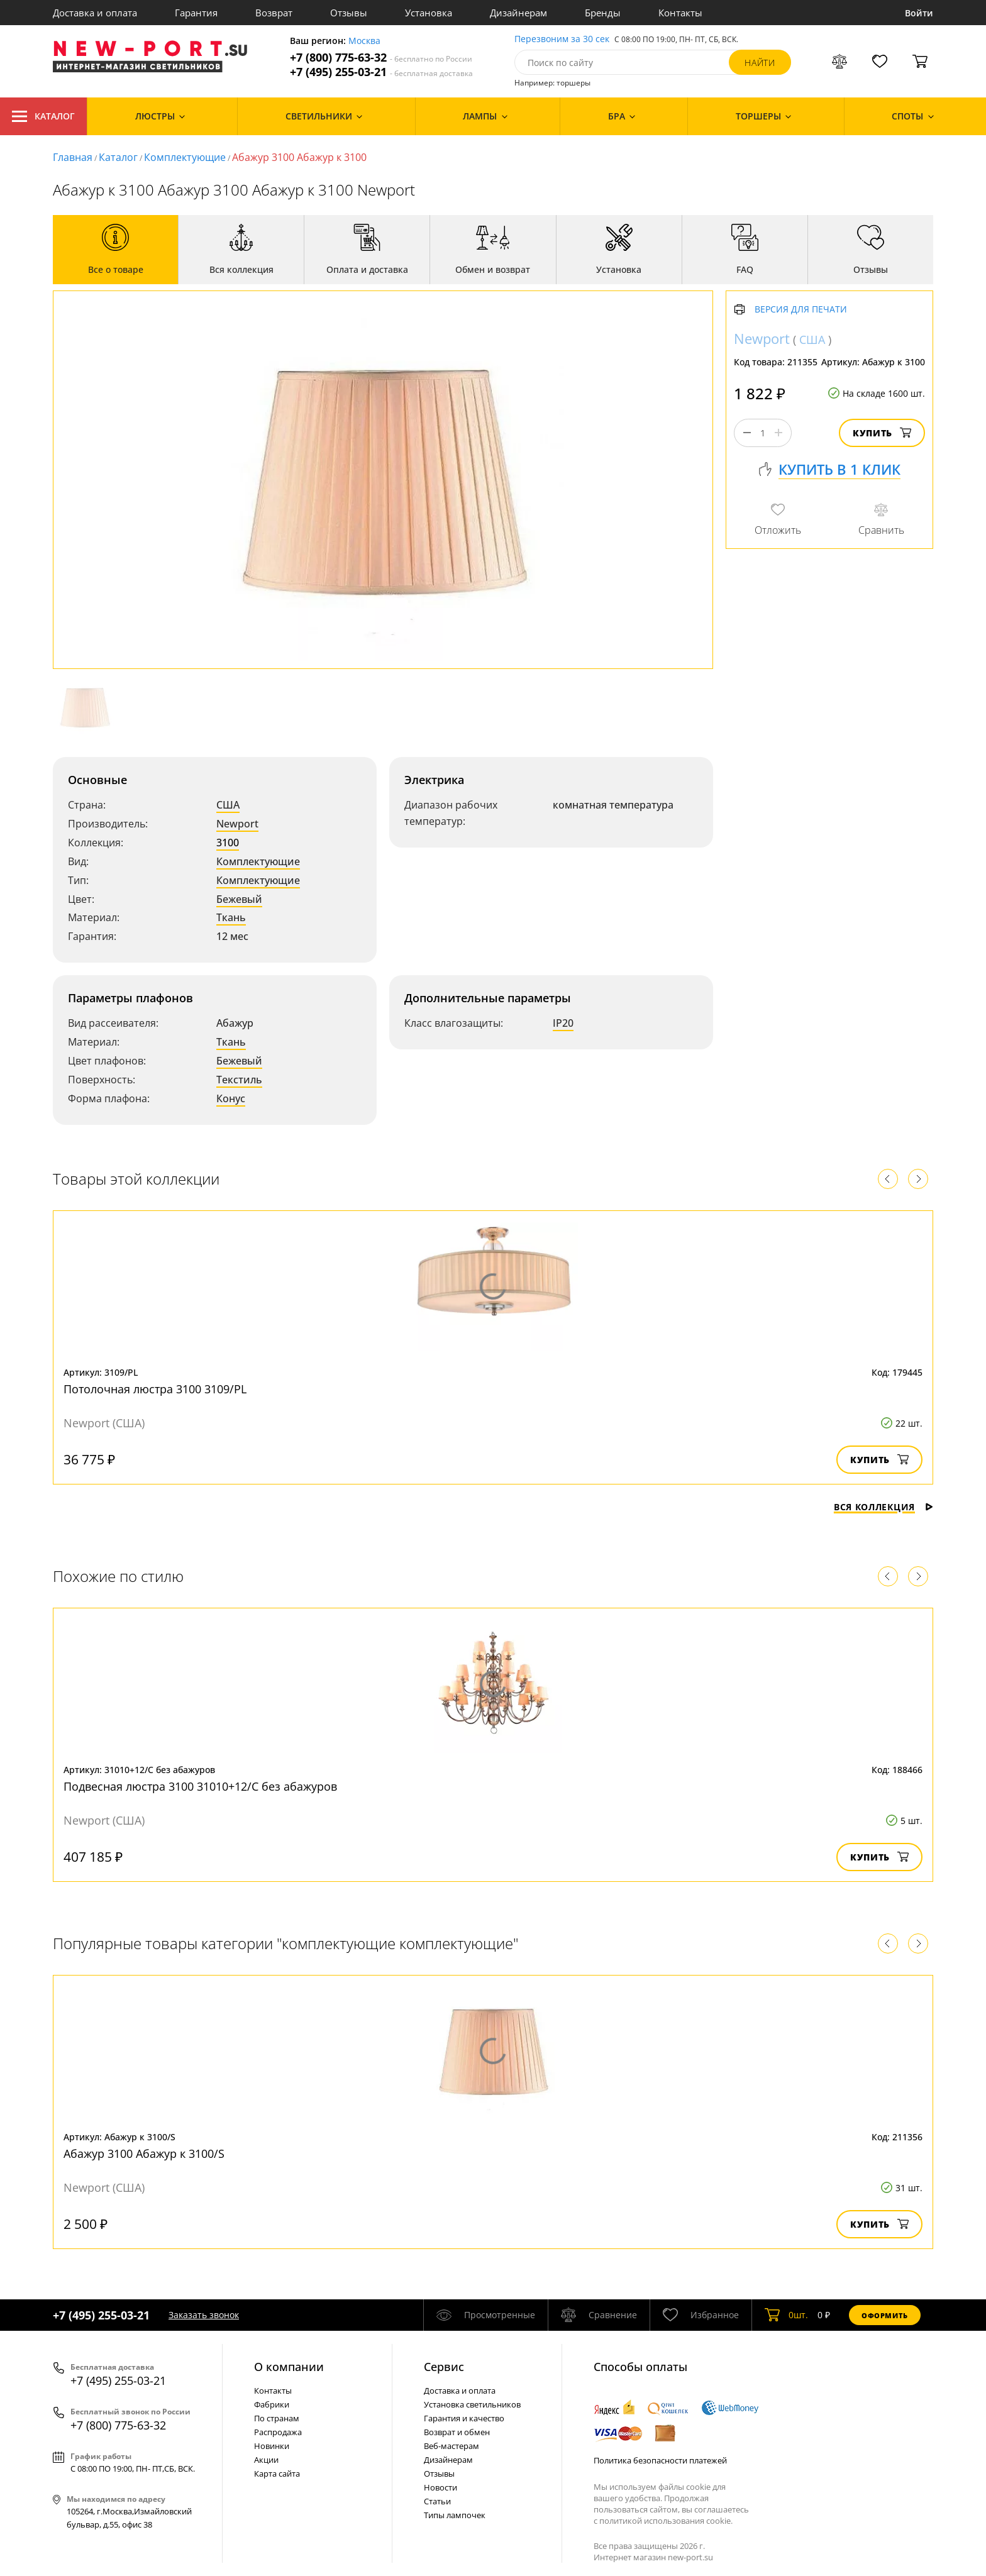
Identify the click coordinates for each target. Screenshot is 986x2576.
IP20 (563, 1023)
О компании (289, 2366)
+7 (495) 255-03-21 (381, 72)
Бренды (603, 12)
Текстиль (239, 1079)
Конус (230, 1098)
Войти (919, 13)
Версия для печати (801, 309)
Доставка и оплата (95, 12)
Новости (440, 2487)
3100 (227, 842)
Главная (72, 157)
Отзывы (348, 12)
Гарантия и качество (464, 2418)
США (228, 805)
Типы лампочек (454, 2515)
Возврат (273, 12)
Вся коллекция (883, 1507)
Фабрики (271, 2404)
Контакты (680, 12)
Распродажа (278, 2432)
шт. (786, 2315)
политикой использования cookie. (666, 2520)
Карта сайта (277, 2473)
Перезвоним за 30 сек (561, 39)
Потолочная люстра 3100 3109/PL (155, 1388)
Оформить (884, 2315)
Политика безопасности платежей (660, 2460)
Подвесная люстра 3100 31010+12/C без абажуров (200, 1786)
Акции (266, 2459)
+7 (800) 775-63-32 (381, 57)
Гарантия (196, 12)
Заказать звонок (204, 2315)
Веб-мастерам (451, 2446)
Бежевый (239, 899)
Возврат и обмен (457, 2432)
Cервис (444, 2366)
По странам (276, 2418)
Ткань (231, 917)
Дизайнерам (518, 12)
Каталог (43, 116)
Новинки (271, 2446)
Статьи (437, 2501)
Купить (882, 433)
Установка (428, 12)
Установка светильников (472, 2404)
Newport (237, 824)
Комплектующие (185, 157)
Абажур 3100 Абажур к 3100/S (144, 2153)
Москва (364, 41)
